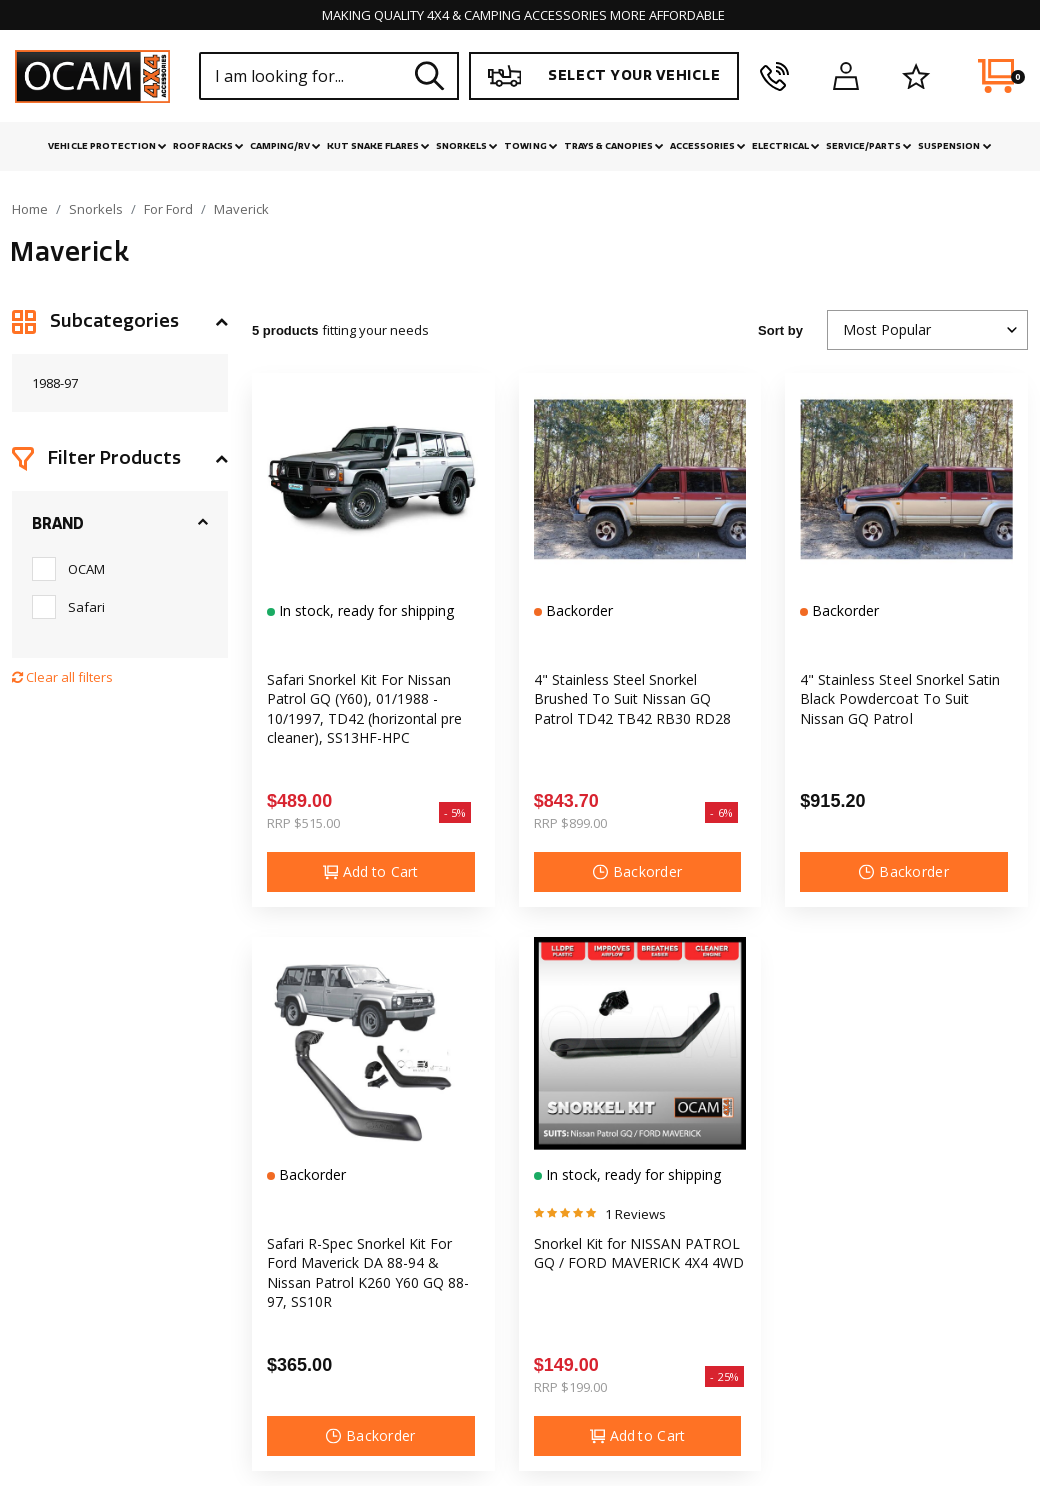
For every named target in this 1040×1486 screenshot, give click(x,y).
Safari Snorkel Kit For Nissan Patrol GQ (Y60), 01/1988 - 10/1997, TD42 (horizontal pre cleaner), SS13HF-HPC (364, 708)
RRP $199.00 (570, 1387)
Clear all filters (62, 677)
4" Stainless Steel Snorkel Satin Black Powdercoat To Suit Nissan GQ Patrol (899, 699)
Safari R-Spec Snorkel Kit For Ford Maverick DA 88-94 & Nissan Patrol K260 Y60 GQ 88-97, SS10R (368, 1272)
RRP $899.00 (570, 823)
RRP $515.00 (303, 823)
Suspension (954, 146)
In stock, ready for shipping (364, 610)
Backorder (577, 610)
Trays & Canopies (614, 146)
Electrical (786, 146)
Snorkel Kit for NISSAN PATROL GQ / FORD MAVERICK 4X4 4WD (639, 1253)
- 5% (455, 812)
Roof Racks (208, 146)
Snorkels (467, 146)
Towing (530, 146)
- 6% (721, 812)
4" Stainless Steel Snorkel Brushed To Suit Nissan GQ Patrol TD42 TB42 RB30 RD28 (632, 699)
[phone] (774, 76)
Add (371, 872)
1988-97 (55, 383)
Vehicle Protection (107, 146)
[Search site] (430, 75)
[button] (120, 322)
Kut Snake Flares (378, 146)
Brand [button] (58, 524)
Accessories (708, 146)
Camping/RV (285, 146)
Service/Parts (869, 146)
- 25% (724, 1376)
